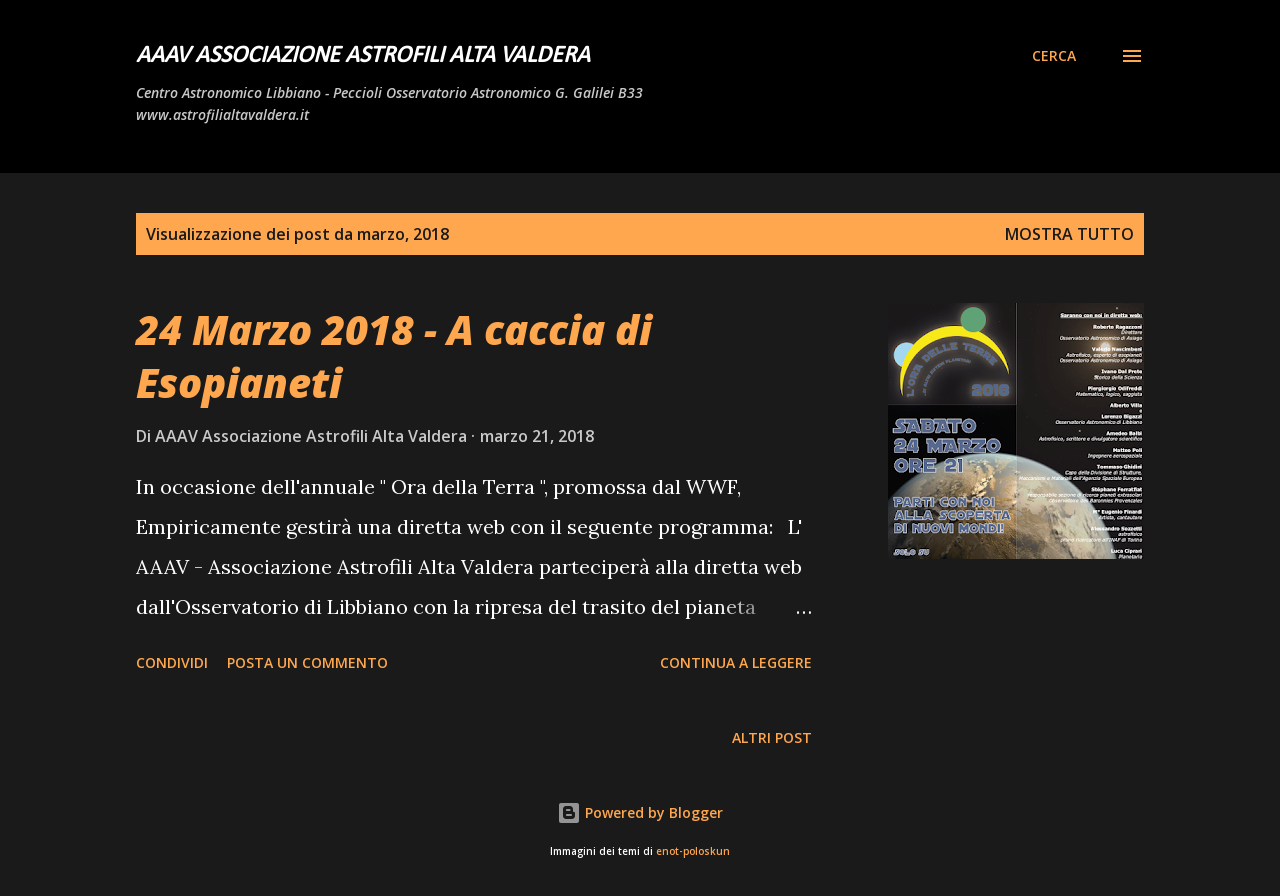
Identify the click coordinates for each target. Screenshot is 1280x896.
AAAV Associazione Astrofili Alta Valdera (363, 56)
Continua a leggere (736, 662)
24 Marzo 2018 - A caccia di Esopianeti (394, 356)
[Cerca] (1054, 56)
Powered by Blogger (640, 812)
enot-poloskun (693, 851)
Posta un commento (307, 662)
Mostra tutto (1069, 234)
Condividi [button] (172, 662)
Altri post (772, 737)
